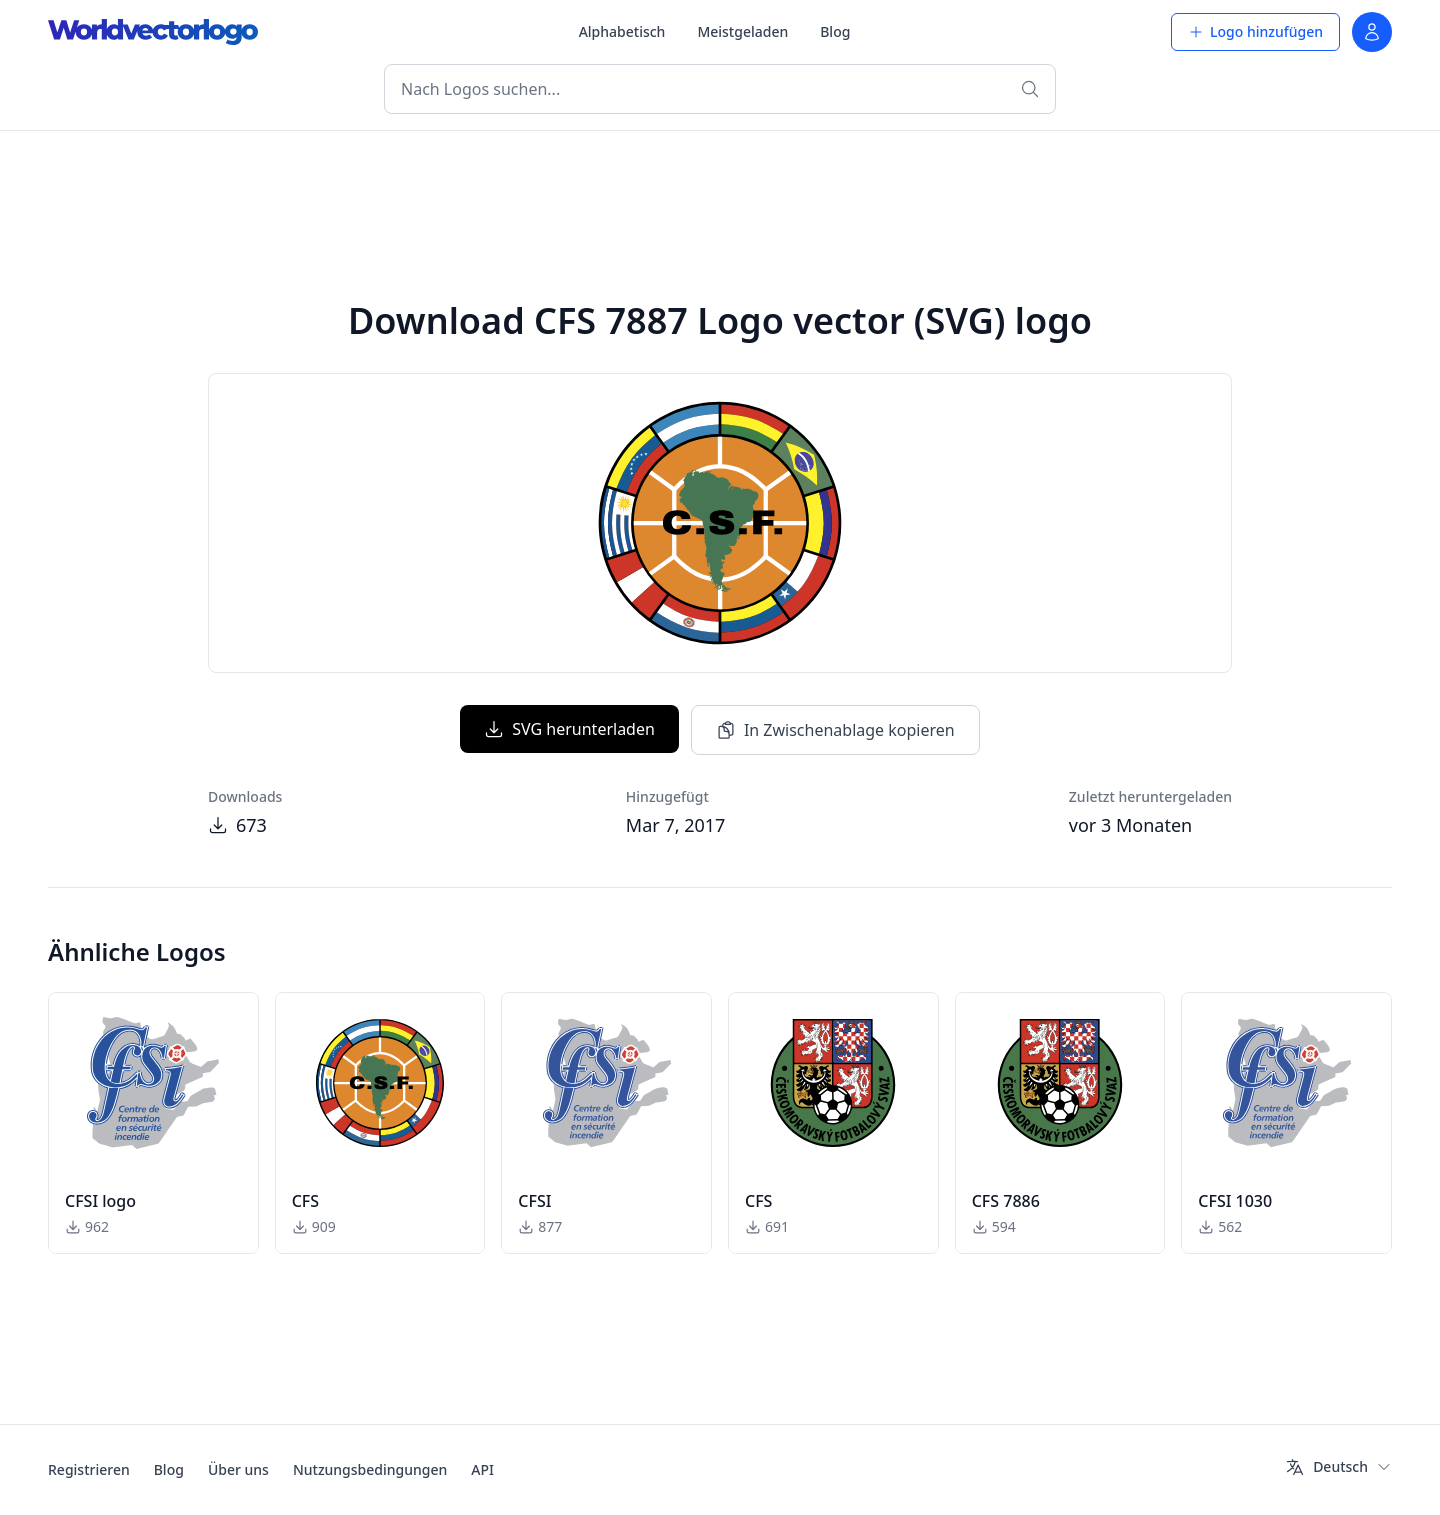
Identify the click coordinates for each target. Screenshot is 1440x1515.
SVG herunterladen (569, 729)
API (482, 1469)
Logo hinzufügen (1255, 31)
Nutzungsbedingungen (370, 1469)
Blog (835, 31)
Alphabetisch (622, 31)
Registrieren (89, 1469)
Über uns (238, 1469)
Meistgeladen (742, 31)
